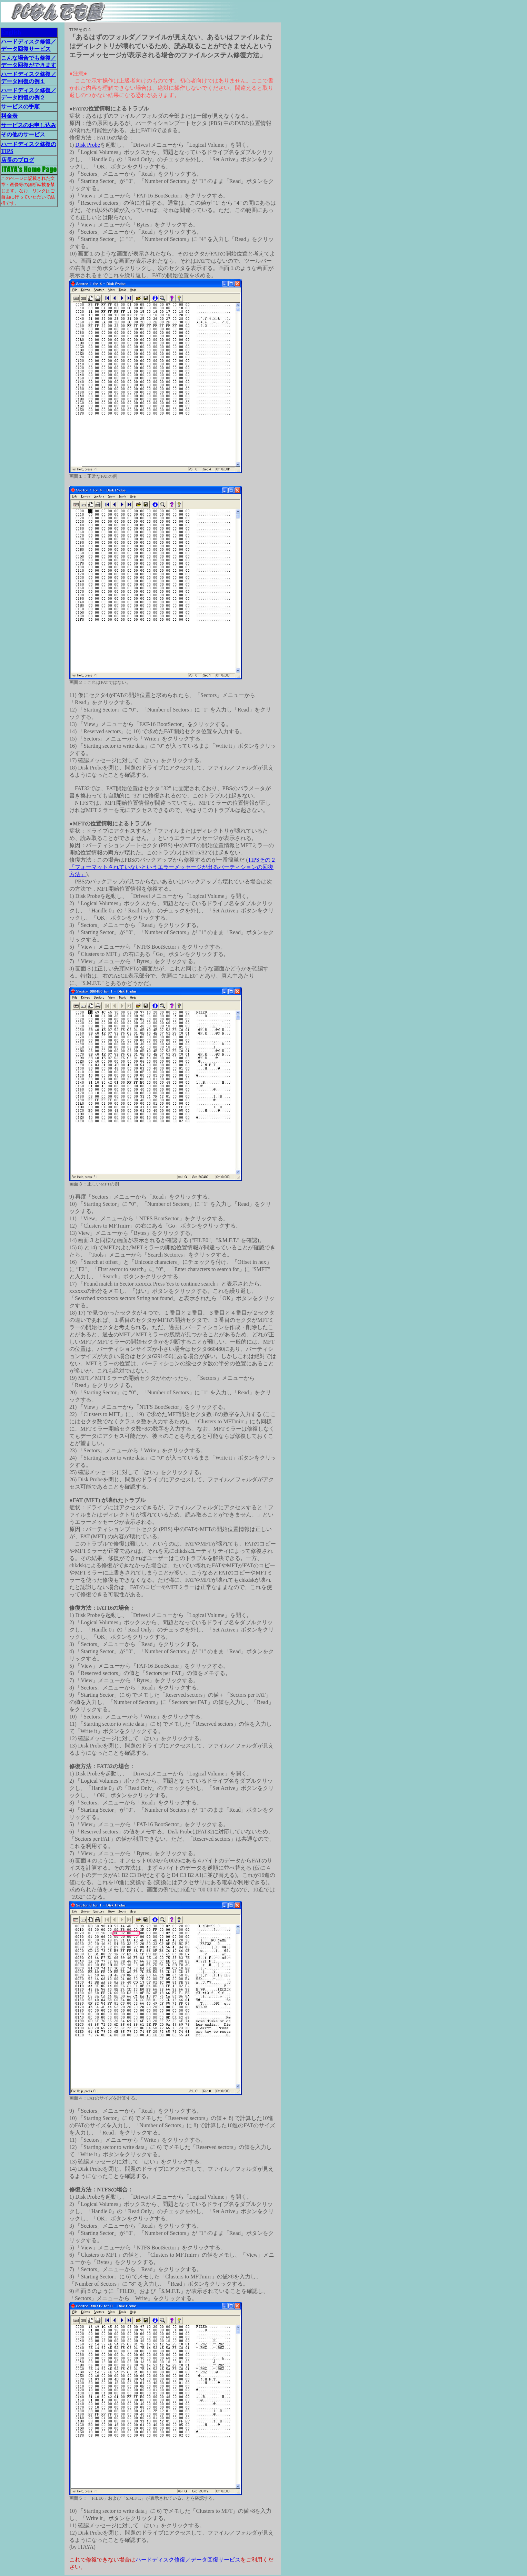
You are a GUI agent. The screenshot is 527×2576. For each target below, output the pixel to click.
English (11, 32)
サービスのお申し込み (28, 125)
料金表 (9, 116)
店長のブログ (17, 160)
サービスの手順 (20, 106)
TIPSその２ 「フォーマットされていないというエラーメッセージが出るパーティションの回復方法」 (172, 867)
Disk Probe (87, 145)
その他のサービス (23, 134)
